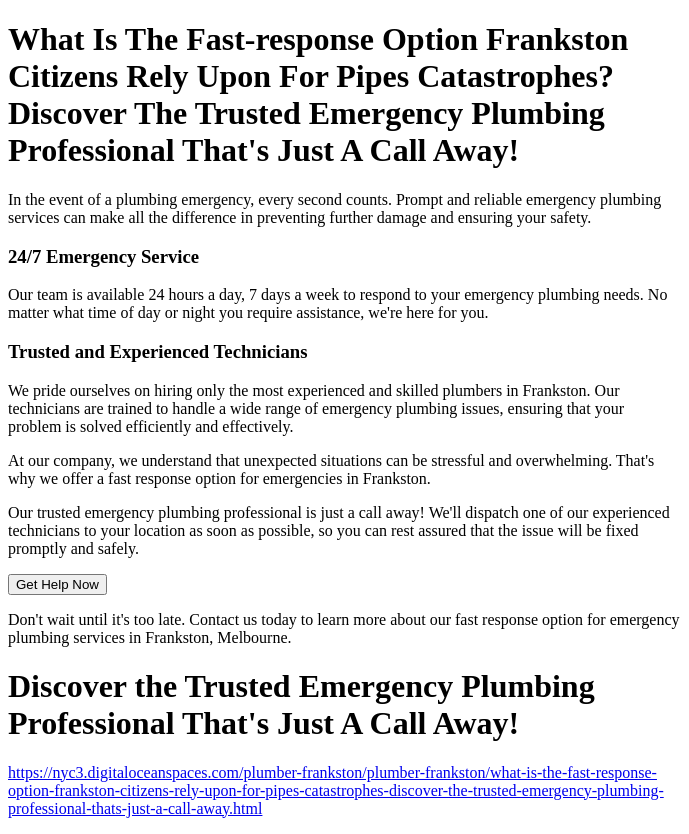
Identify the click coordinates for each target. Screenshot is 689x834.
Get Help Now (57, 584)
